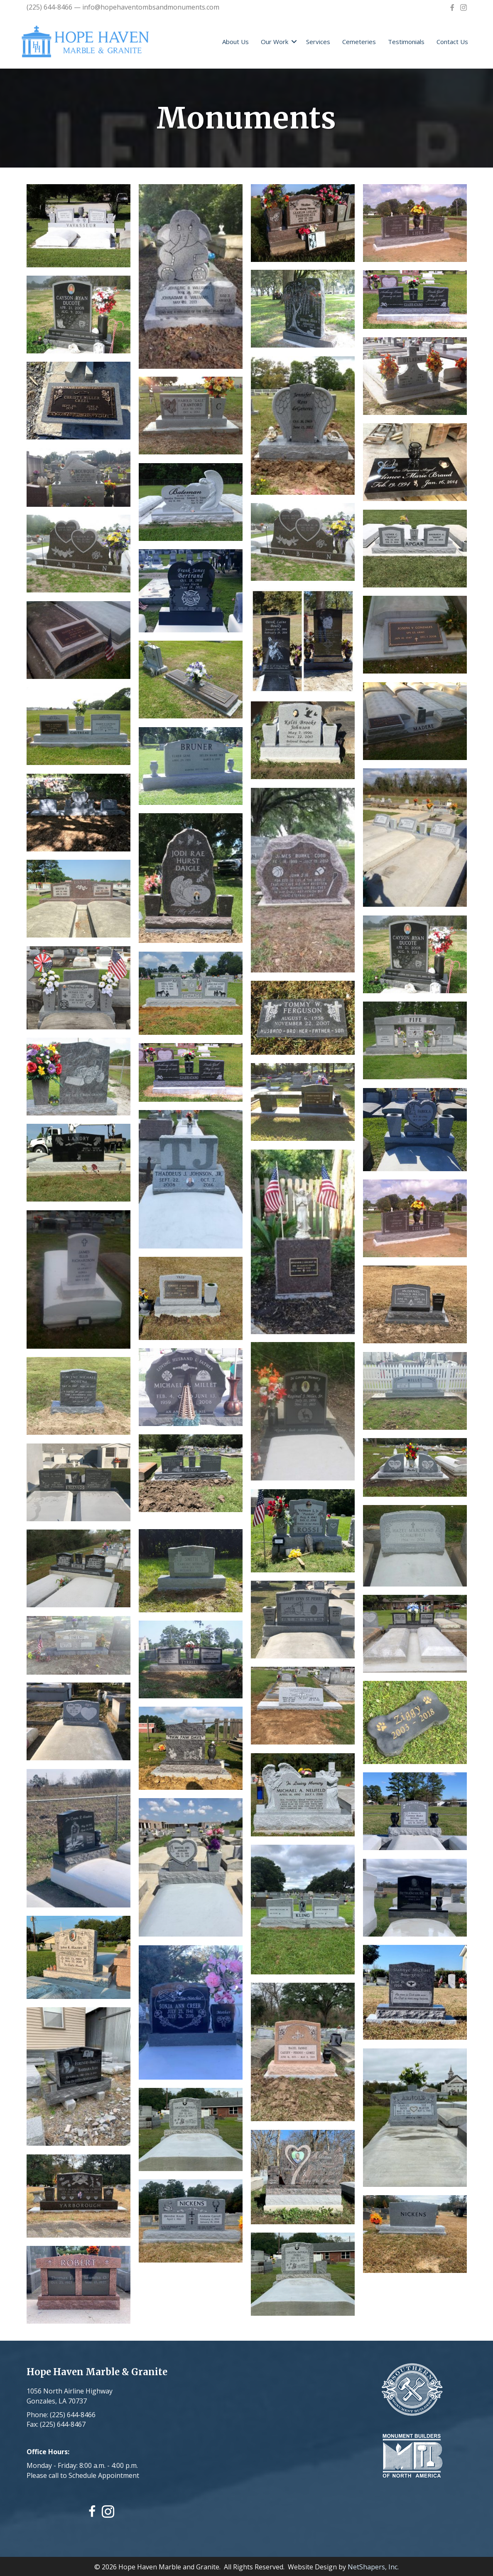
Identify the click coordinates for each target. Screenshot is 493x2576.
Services (318, 41)
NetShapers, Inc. (373, 2566)
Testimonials (406, 41)
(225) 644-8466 (49, 7)
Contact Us (452, 41)
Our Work (274, 41)
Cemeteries (359, 41)
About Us (235, 41)
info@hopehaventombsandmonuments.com (150, 7)
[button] (294, 42)
